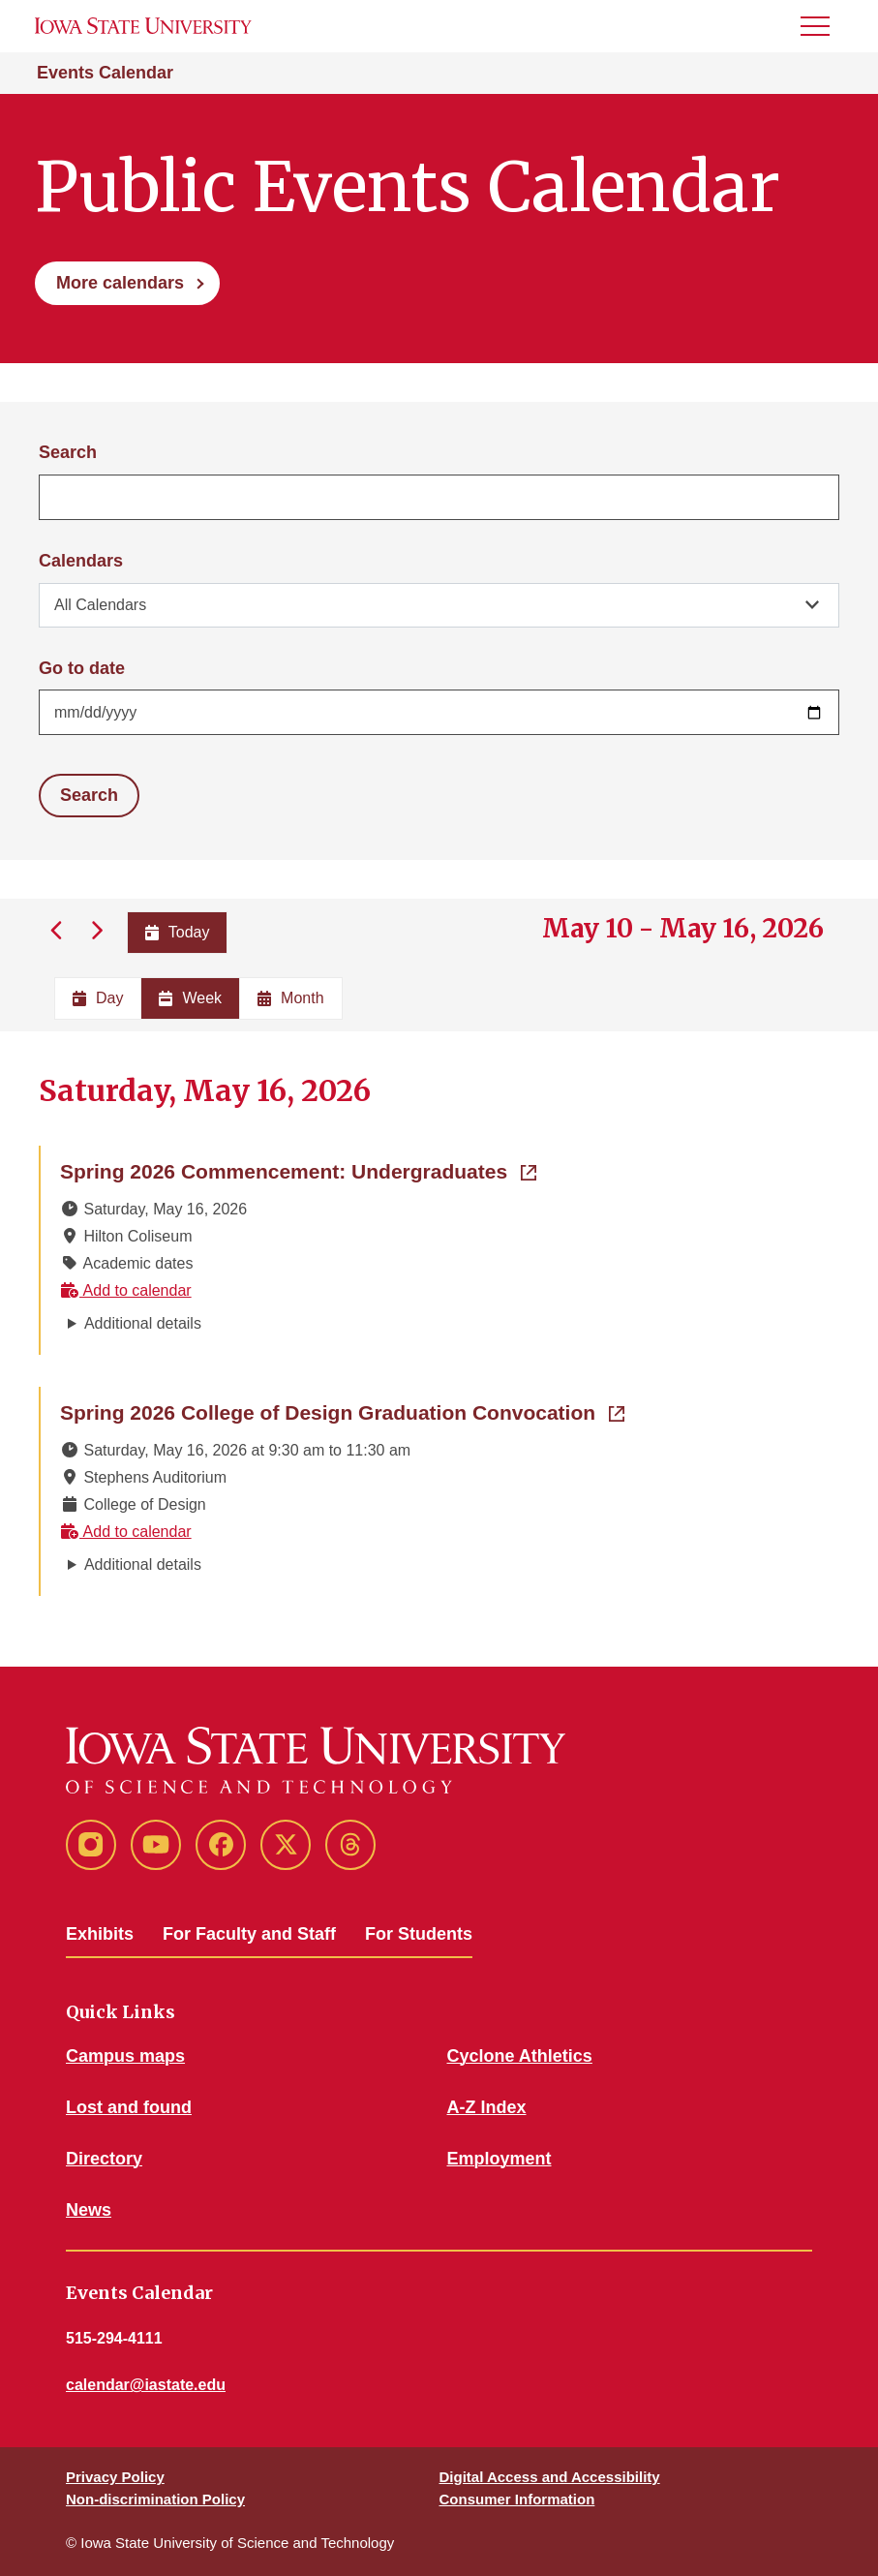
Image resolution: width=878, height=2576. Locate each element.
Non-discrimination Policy (155, 2499)
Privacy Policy (115, 2477)
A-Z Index (487, 2107)
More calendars (120, 282)
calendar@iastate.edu (146, 2385)
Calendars (81, 560)
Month (290, 998)
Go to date (82, 668)
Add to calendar (126, 1290)
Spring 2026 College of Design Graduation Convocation (342, 1411)
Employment (499, 2158)
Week (190, 998)
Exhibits (100, 1934)
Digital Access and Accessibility (549, 2477)
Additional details (142, 1323)
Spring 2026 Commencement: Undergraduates (298, 1169)
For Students (418, 1934)
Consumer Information (517, 2499)
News (88, 2210)
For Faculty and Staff (249, 1934)
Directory (104, 2158)
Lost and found (129, 2107)
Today (177, 932)
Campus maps (125, 2056)
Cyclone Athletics (519, 2056)
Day (98, 998)
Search (68, 452)
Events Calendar (105, 72)
